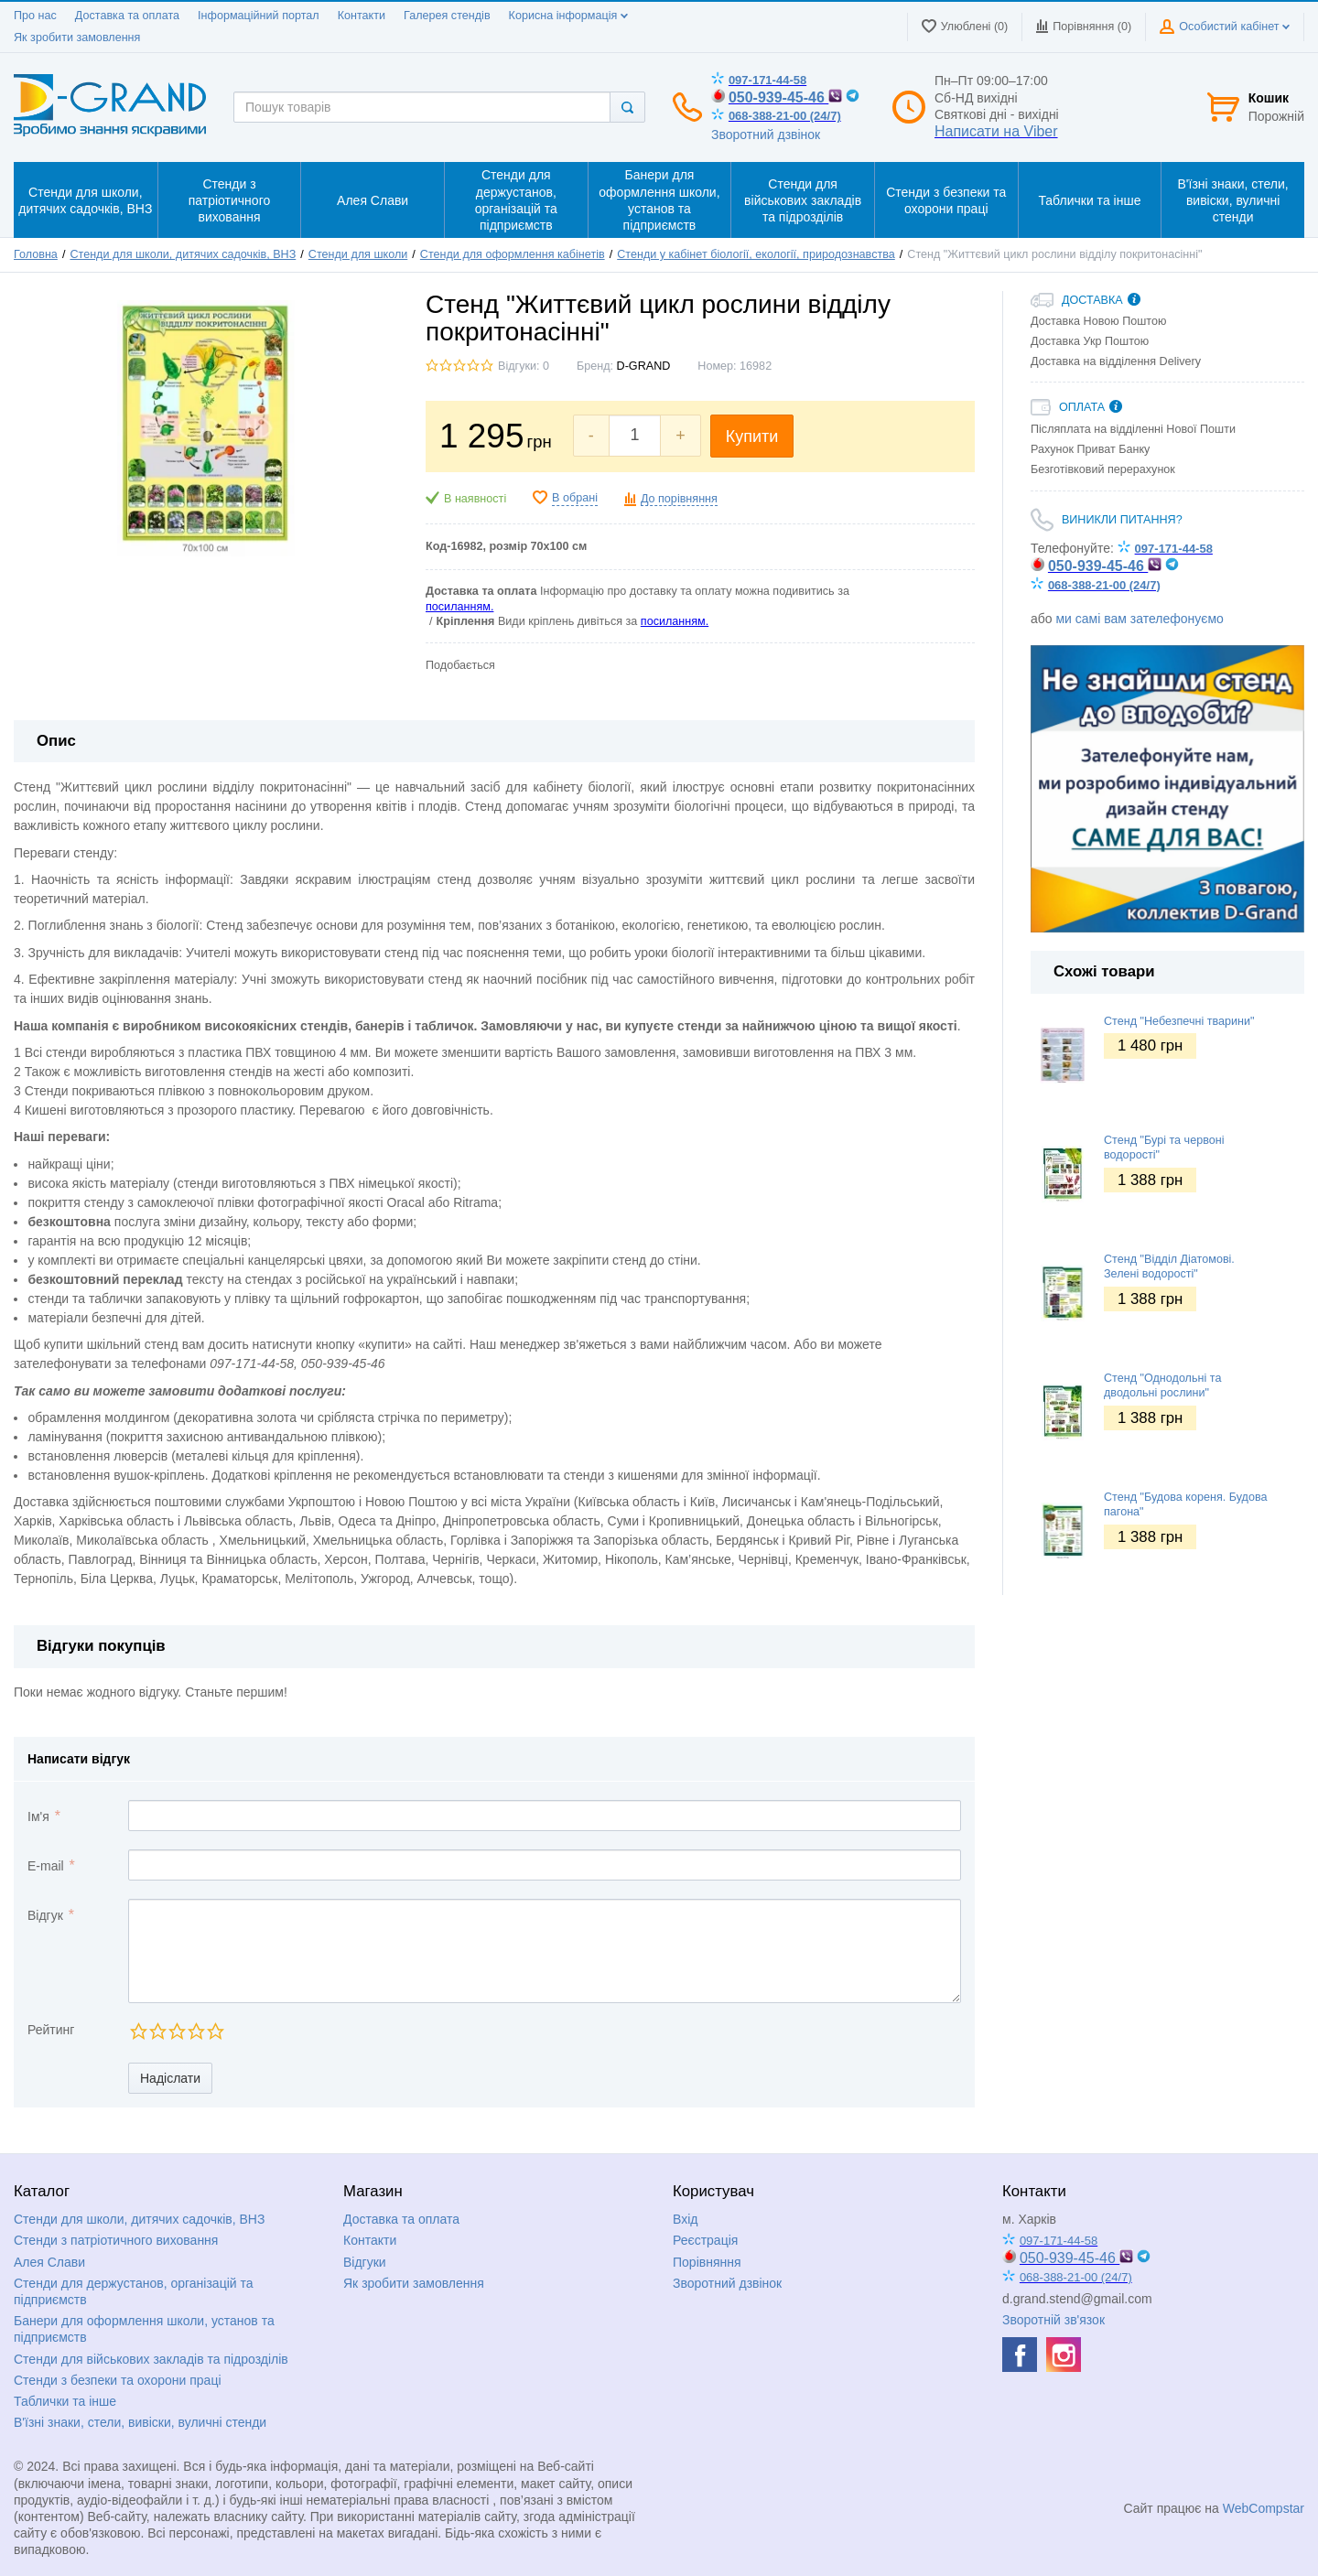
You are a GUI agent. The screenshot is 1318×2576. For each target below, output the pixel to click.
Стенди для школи (357, 254)
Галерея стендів (447, 15)
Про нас (35, 15)
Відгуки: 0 (523, 366)
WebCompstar (1263, 2508)
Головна (36, 254)
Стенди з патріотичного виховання (116, 2240)
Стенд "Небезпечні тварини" (1179, 1021)
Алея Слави (49, 2262)
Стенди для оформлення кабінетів (512, 254)
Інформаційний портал (258, 15)
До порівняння (679, 498)
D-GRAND (644, 366)
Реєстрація (705, 2240)
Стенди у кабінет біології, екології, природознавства (756, 254)
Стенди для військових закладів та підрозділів (151, 2359)
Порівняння (707, 2262)
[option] (1167, 788)
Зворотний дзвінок (765, 134)
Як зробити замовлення (77, 37)
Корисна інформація (568, 15)
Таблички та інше (65, 2401)
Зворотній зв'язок (1053, 2319)
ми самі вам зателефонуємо (1139, 618)
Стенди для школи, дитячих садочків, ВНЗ (183, 254)
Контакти (361, 15)
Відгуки (364, 2262)
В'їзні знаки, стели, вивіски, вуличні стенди (140, 2422)
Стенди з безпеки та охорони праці (117, 2380)
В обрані (575, 497)
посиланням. (459, 606)
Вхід (685, 2219)
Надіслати (170, 2078)
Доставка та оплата (127, 15)
